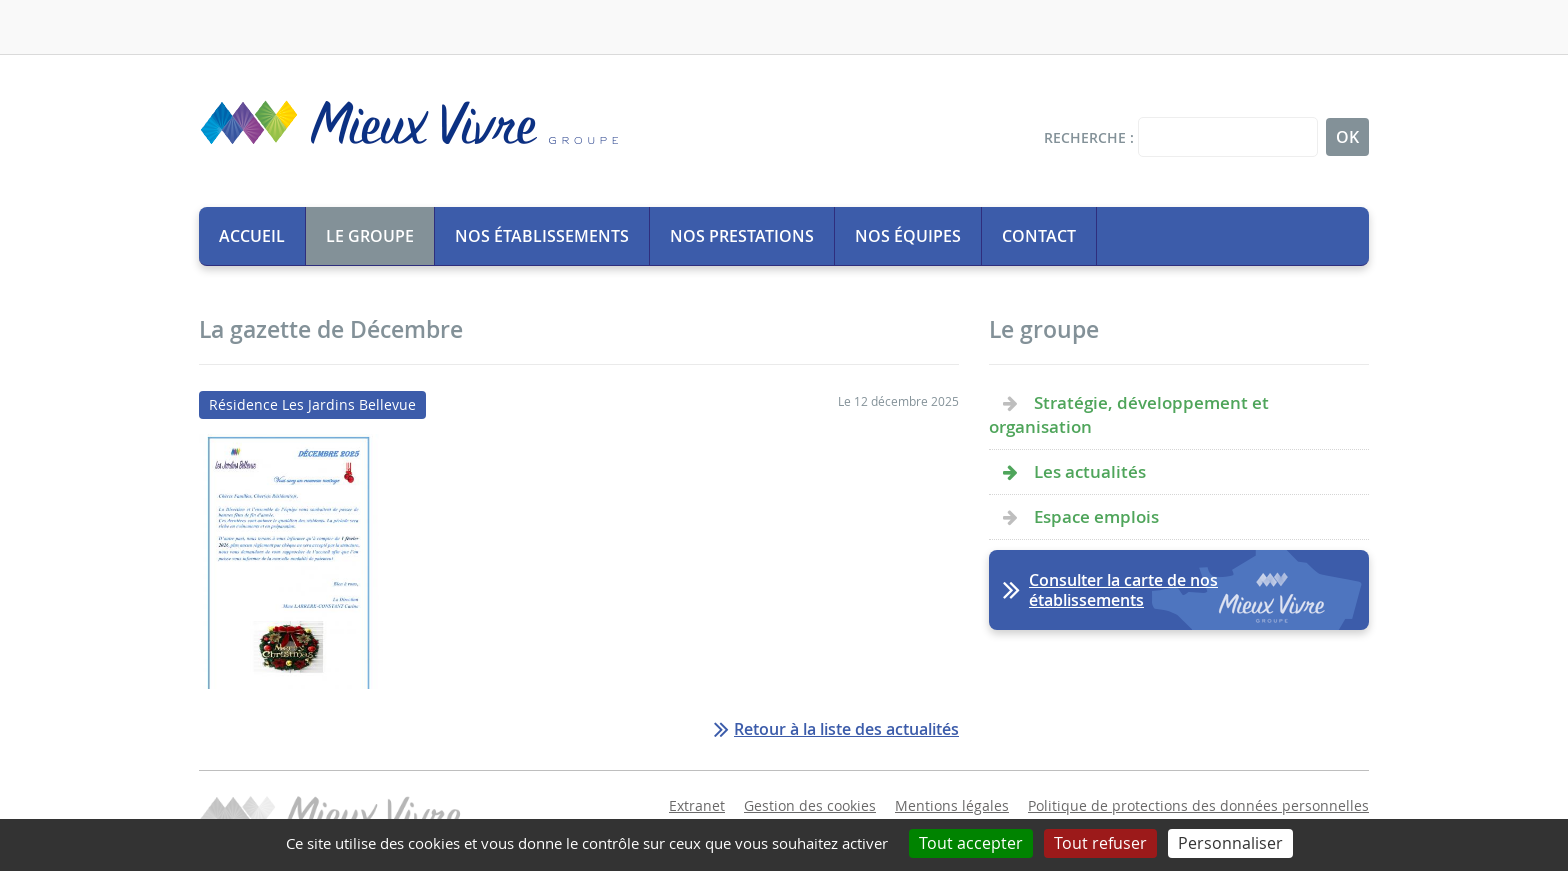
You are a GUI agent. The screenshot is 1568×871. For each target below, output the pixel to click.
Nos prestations (742, 236)
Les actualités (1090, 471)
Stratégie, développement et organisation (1129, 414)
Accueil (252, 236)
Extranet (697, 805)
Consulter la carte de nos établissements (1123, 590)
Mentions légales (952, 805)
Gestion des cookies (810, 805)
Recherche (1085, 137)
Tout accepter (971, 843)
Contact (1039, 236)
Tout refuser (1100, 843)
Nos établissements (542, 236)
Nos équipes (908, 236)
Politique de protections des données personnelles (1198, 805)
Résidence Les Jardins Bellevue (312, 404)
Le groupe (370, 236)
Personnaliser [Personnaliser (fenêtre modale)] (1230, 843)
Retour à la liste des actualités (846, 729)
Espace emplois (1096, 516)
